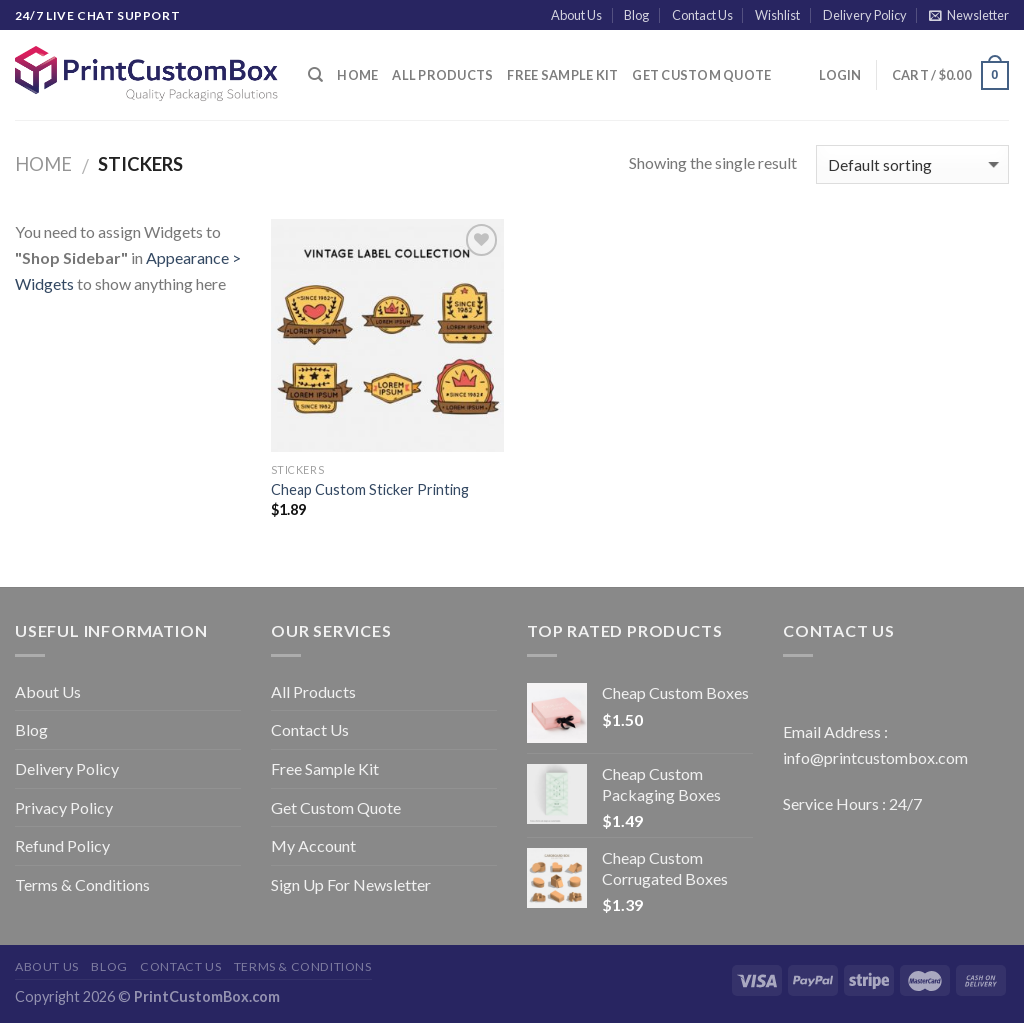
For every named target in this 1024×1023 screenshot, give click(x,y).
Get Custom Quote (701, 75)
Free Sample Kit (562, 75)
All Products (442, 75)
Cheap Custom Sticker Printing (370, 489)
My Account (313, 845)
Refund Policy (62, 845)
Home (357, 75)
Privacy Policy (64, 807)
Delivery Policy (865, 15)
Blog (636, 15)
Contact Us (702, 15)
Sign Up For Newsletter (351, 884)
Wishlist (777, 15)
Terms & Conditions (82, 884)
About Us (576, 15)
